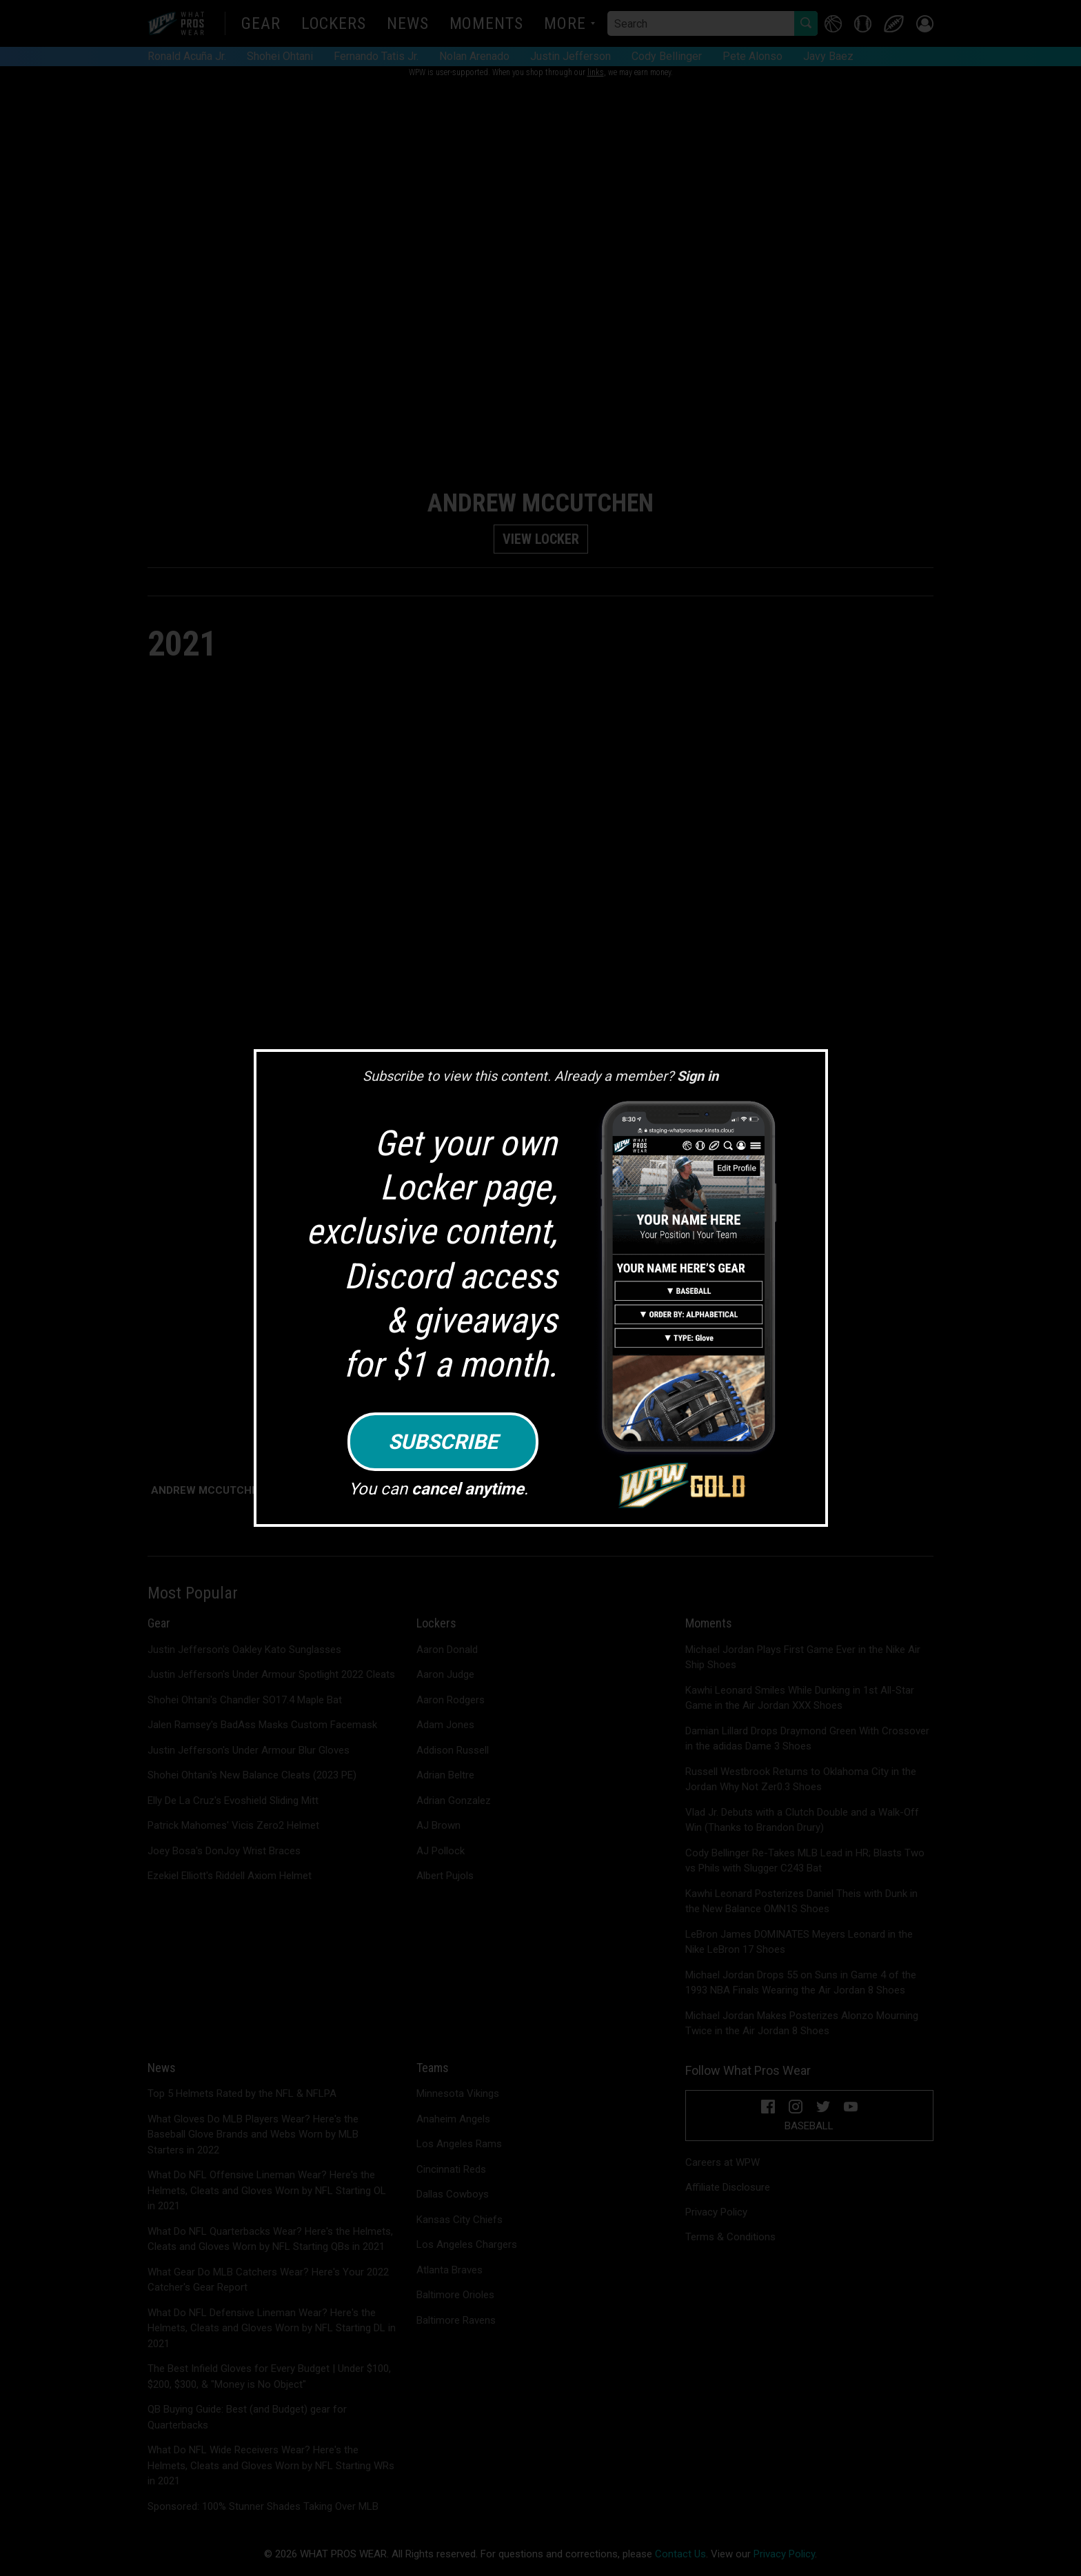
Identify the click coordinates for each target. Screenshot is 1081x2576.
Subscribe (443, 1442)
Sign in (697, 1076)
